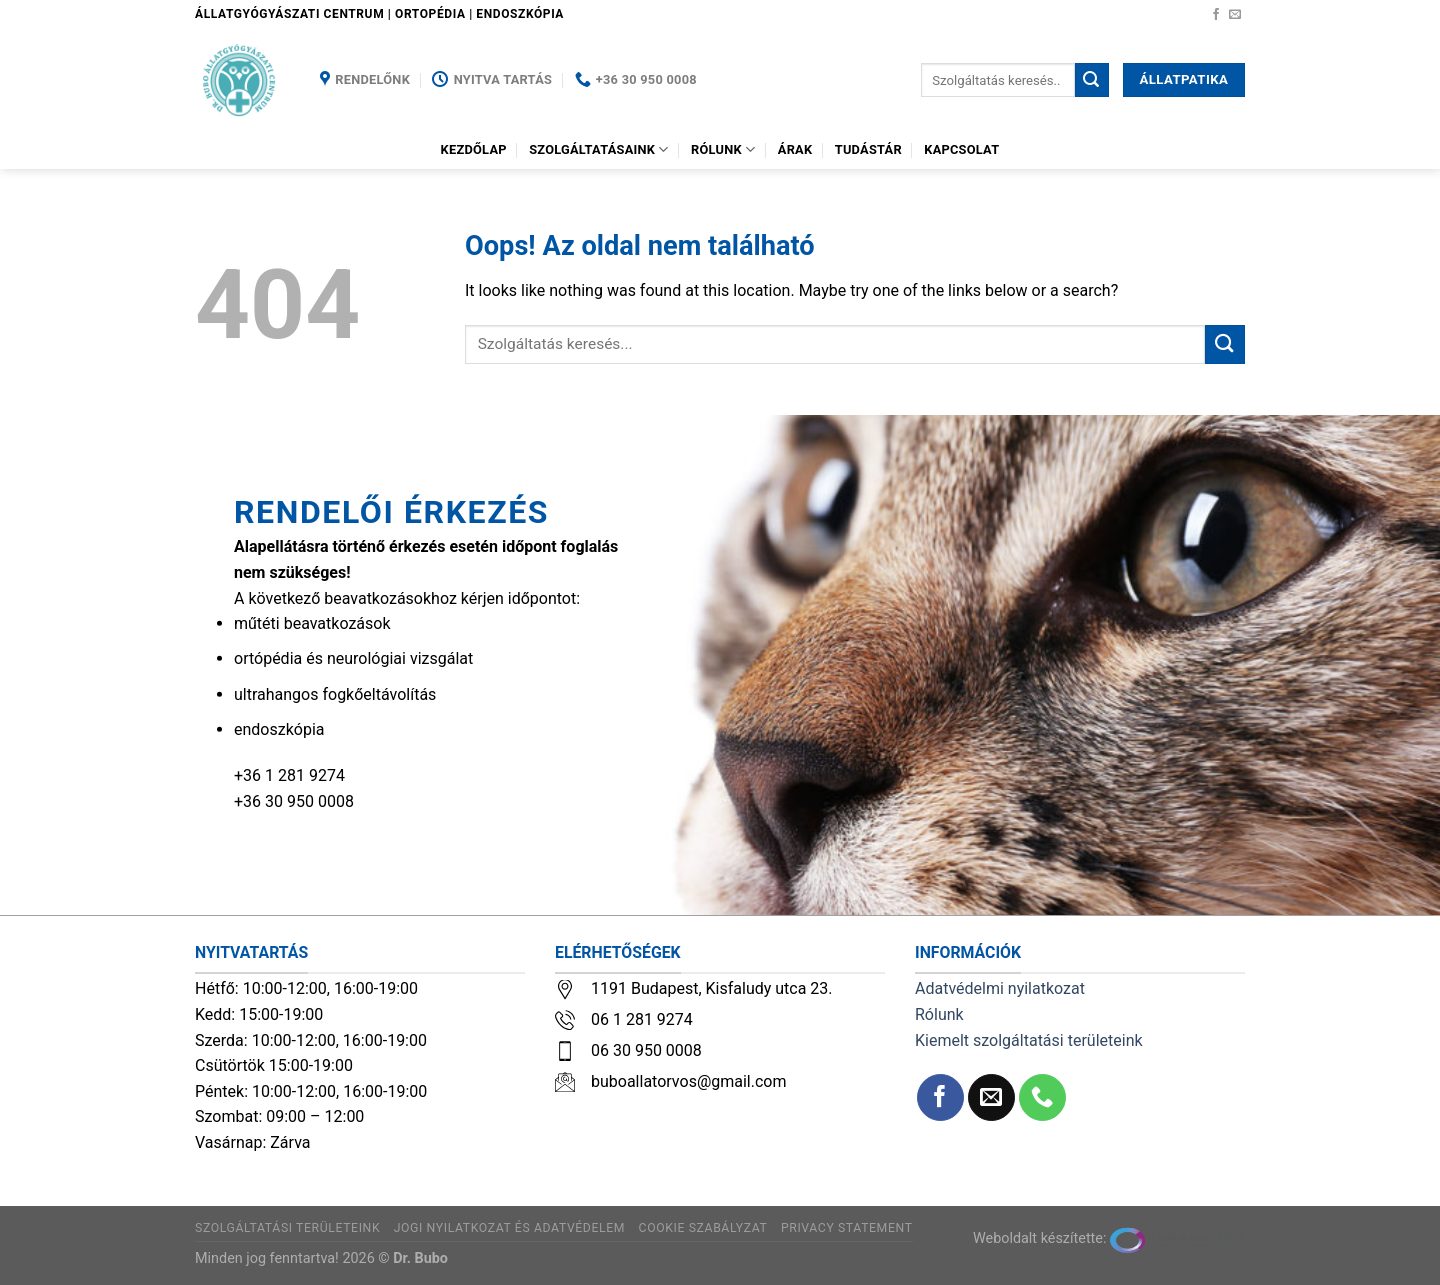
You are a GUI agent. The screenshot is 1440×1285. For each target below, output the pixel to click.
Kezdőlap (474, 149)
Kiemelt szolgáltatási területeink (1029, 1040)
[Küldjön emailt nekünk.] (1235, 15)
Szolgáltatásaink (599, 149)
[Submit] (1092, 80)
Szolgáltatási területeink (287, 1228)
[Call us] (1042, 1097)
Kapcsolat (961, 149)
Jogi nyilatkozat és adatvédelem (509, 1228)
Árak (795, 149)
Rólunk (723, 149)
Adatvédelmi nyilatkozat (1000, 988)
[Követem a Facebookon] (1216, 15)
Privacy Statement (847, 1228)
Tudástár (868, 149)
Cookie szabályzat (703, 1228)
